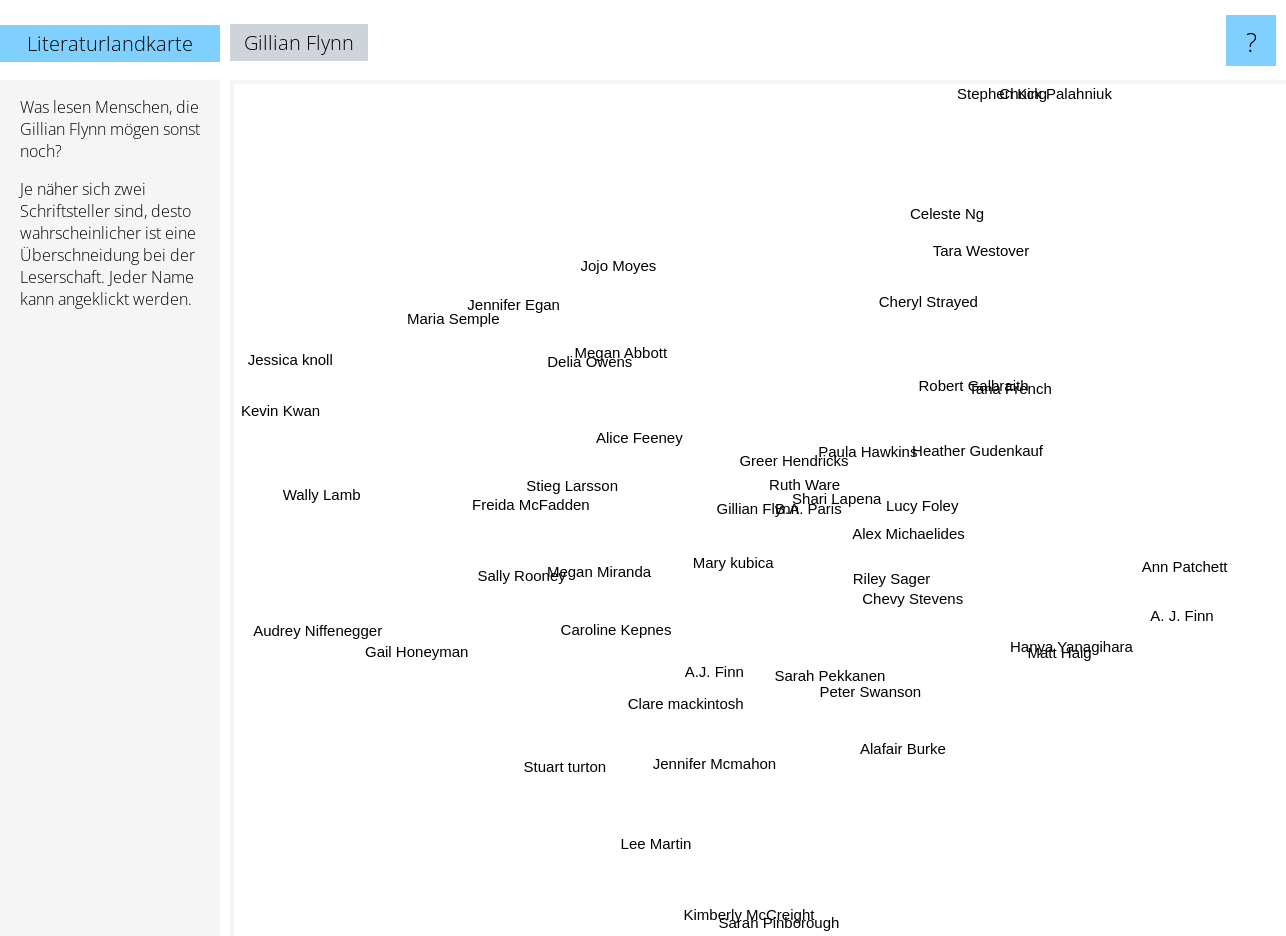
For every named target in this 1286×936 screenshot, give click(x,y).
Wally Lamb (316, 509)
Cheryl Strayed (926, 317)
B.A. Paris (786, 485)
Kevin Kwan (312, 419)
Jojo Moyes (605, 265)
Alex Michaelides (929, 531)
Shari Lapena (844, 472)
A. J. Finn (1192, 608)
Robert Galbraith (967, 387)
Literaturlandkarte (110, 43)
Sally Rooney (535, 570)
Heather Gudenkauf (971, 426)
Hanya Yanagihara (1071, 639)
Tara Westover (967, 274)
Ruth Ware (802, 450)
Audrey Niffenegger (322, 633)
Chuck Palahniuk (1053, 93)
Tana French (1042, 371)
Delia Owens (575, 362)
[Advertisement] (110, 631)
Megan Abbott (649, 363)
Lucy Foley (938, 502)
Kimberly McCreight (746, 919)
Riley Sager (910, 589)
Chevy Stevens (909, 573)
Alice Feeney (620, 421)
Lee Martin (655, 821)
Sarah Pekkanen (790, 681)
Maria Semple (467, 313)
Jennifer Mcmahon (716, 756)
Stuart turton (566, 761)
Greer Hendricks (781, 431)
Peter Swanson (868, 716)
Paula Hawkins (901, 457)
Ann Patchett (1175, 579)
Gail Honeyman (415, 675)
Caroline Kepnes (632, 649)
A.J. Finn (677, 682)
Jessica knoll (282, 358)
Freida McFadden (527, 496)
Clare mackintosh (658, 707)
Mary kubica (747, 566)
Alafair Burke (912, 764)
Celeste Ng (947, 228)
